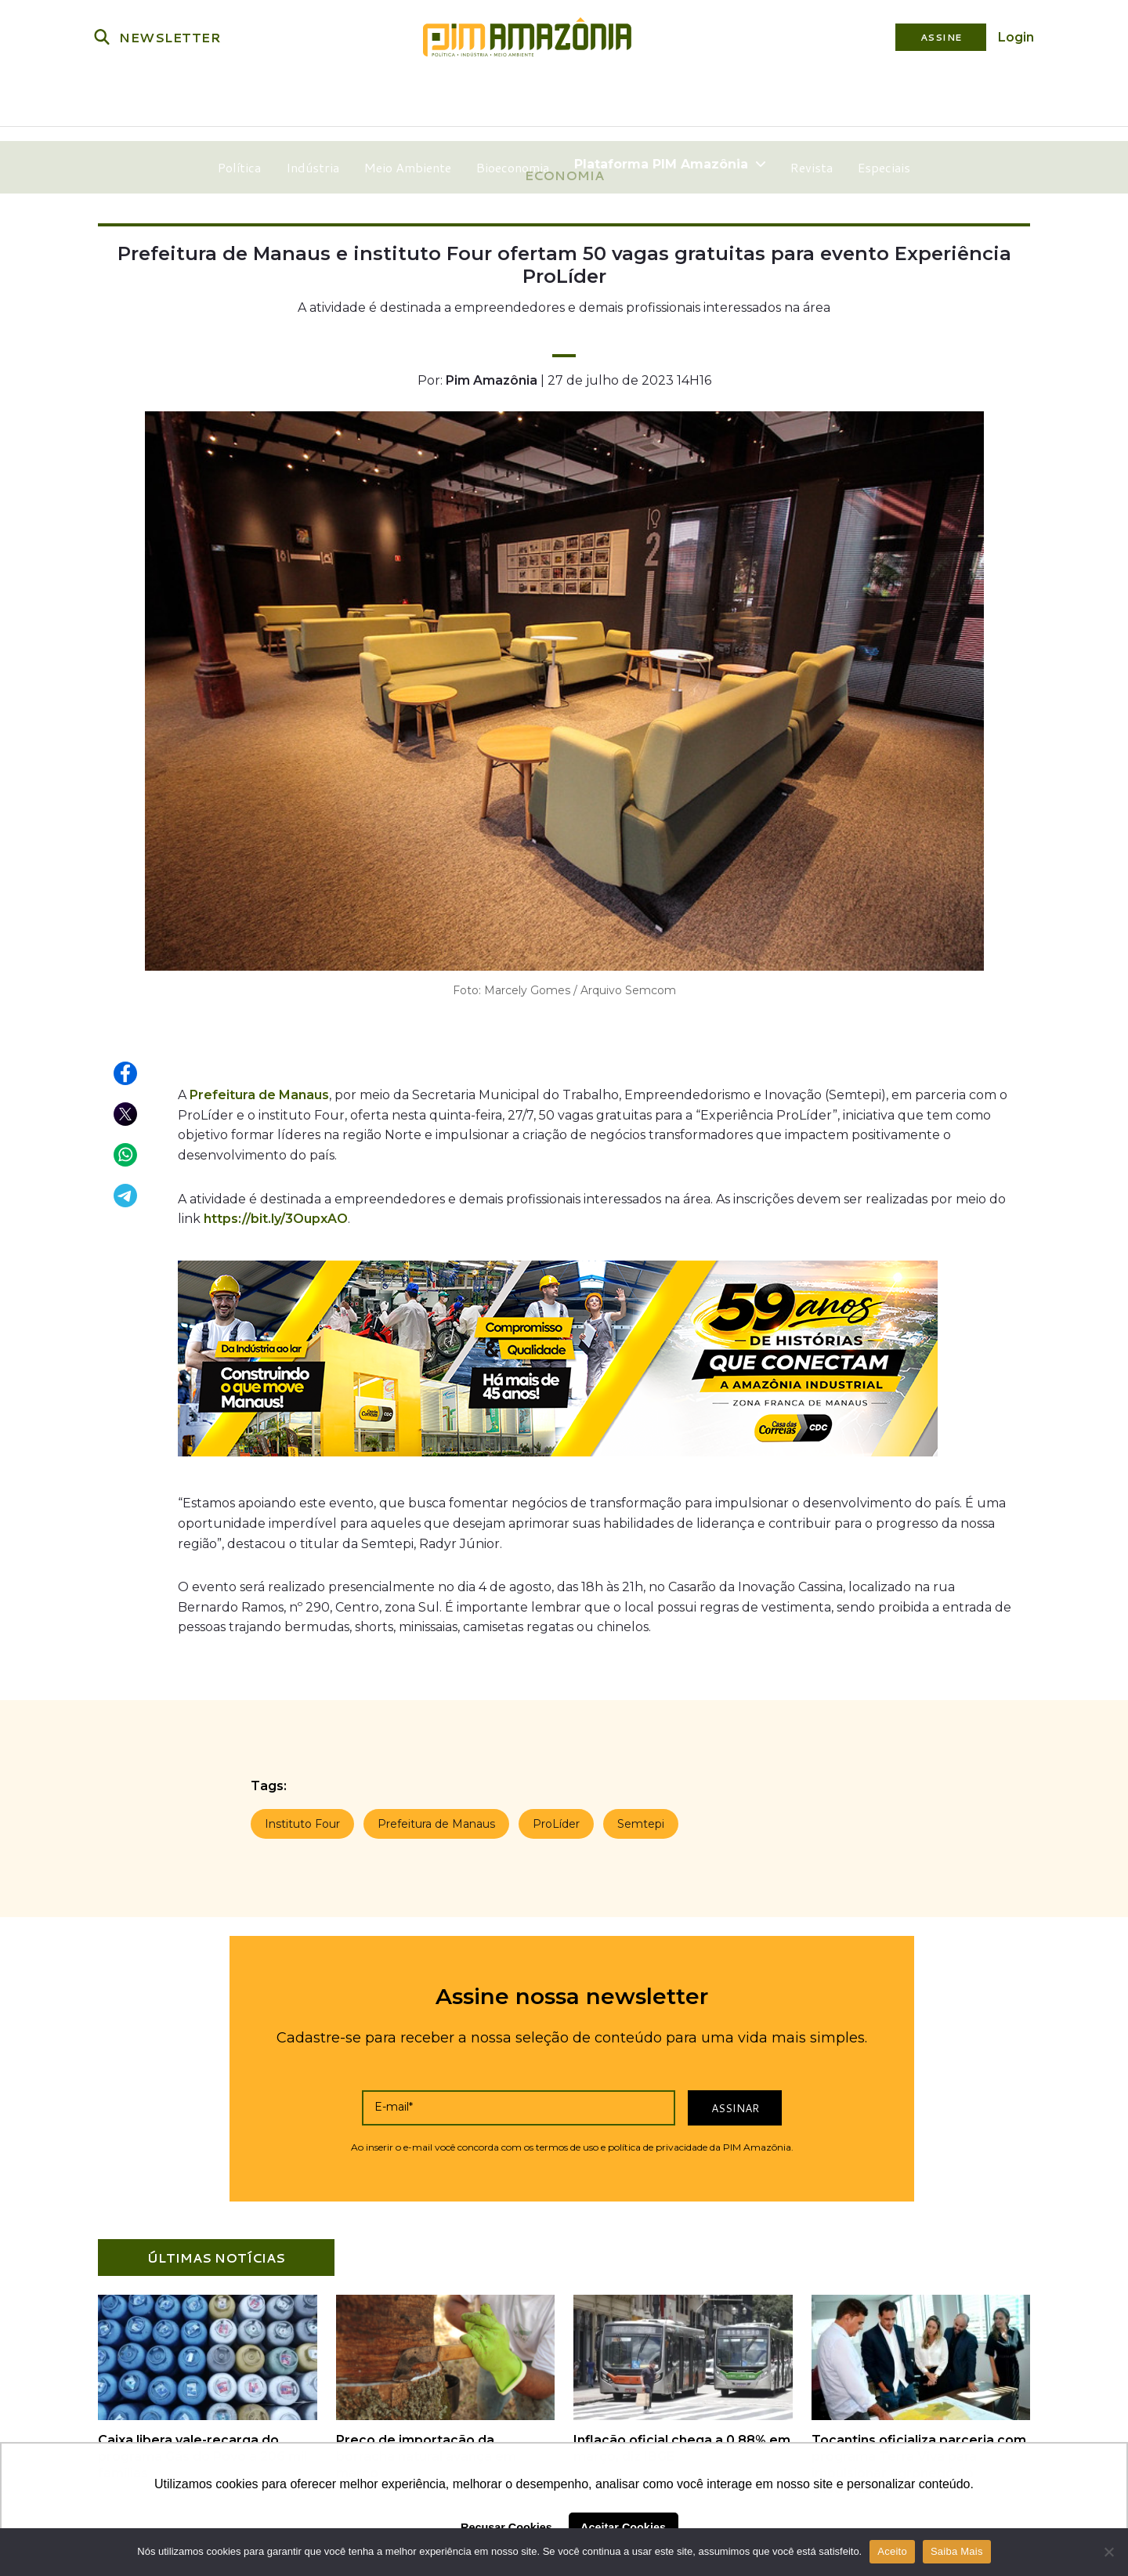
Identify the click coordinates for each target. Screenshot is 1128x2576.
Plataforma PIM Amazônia (670, 98)
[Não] (1108, 2552)
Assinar (735, 2105)
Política (241, 98)
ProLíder (556, 1821)
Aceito (892, 2551)
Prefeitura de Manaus (259, 1091)
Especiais (882, 98)
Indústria (315, 98)
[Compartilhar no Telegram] (126, 1193)
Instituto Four (302, 1821)
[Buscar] (102, 37)
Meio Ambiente (410, 98)
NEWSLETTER (170, 37)
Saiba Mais (957, 2551)
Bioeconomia (515, 98)
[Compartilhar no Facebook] (126, 1071)
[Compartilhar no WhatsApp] (126, 1152)
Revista (810, 98)
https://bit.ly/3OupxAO (276, 1215)
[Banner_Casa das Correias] (558, 1456)
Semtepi (640, 1821)
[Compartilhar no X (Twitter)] (126, 1111)
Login (1016, 37)
